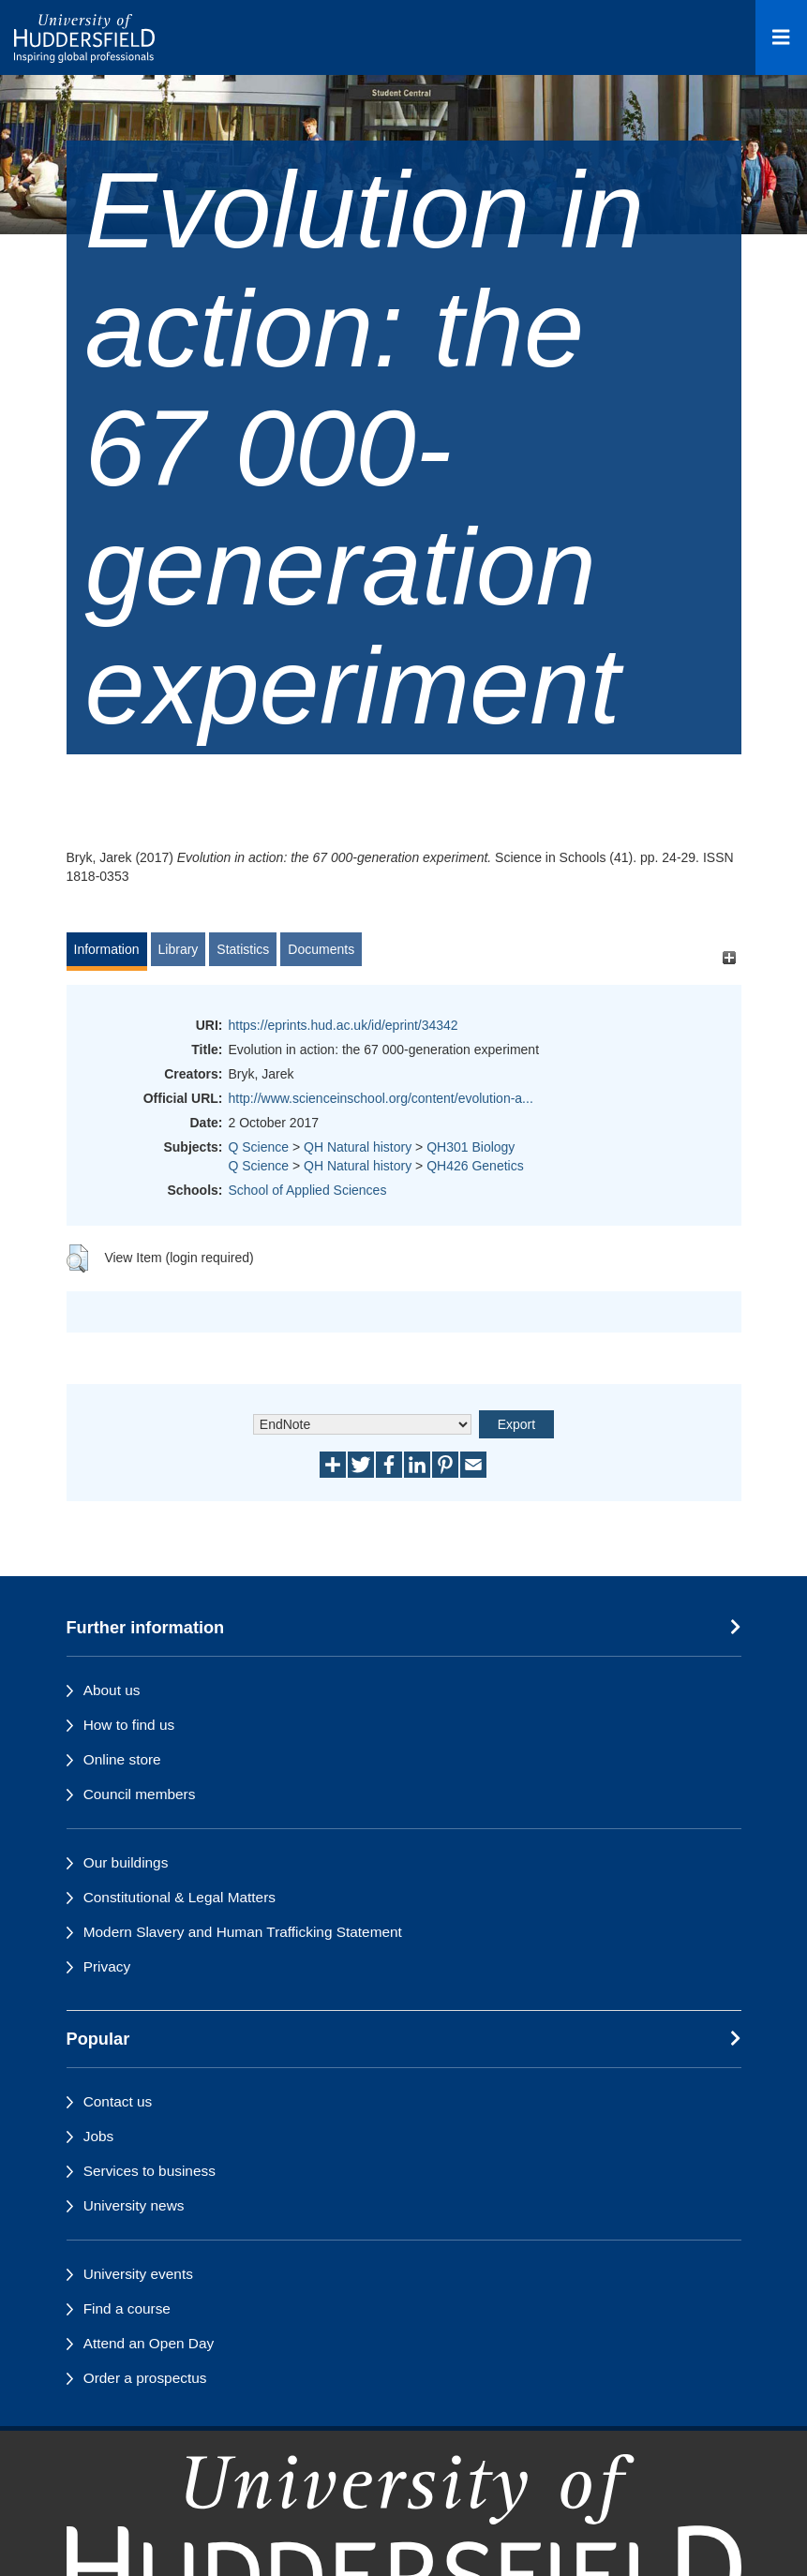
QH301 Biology (470, 1146)
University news (134, 2205)
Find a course (127, 2308)
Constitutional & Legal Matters (179, 1897)
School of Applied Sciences (308, 1190)
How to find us (129, 1725)
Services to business (149, 2171)
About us (112, 1690)
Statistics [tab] (243, 949)
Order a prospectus (145, 2378)
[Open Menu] (781, 37)
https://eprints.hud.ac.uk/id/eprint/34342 (343, 1025)
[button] (77, 1258)
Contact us (118, 2101)
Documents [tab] (321, 949)
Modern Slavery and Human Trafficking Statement (242, 1932)
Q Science (259, 1146)
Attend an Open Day (148, 2343)
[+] (730, 958)
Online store (122, 1759)
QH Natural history (357, 1146)
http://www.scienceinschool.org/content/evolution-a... (381, 1098)
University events (138, 2274)
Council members (139, 1794)
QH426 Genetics (475, 1165)
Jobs (98, 2136)
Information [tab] (107, 949)
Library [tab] (178, 949)
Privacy (106, 1966)
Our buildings (126, 1862)
